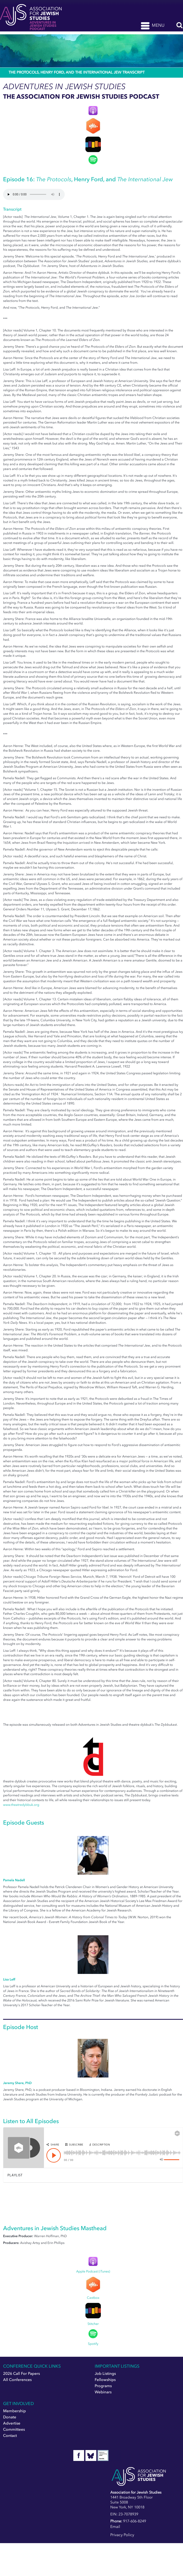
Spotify (93, 2344)
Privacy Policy (122, 2534)
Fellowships (105, 2379)
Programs (103, 2385)
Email (115, 2526)
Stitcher (93, 2324)
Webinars (103, 2392)
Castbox (93, 2298)
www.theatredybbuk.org (21, 1805)
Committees (14, 2429)
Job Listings (105, 2373)
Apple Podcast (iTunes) (93, 2271)
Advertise (11, 2423)
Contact (10, 2435)
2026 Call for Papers (21, 2373)
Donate (9, 2417)
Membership (14, 2411)
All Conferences (17, 2379)
